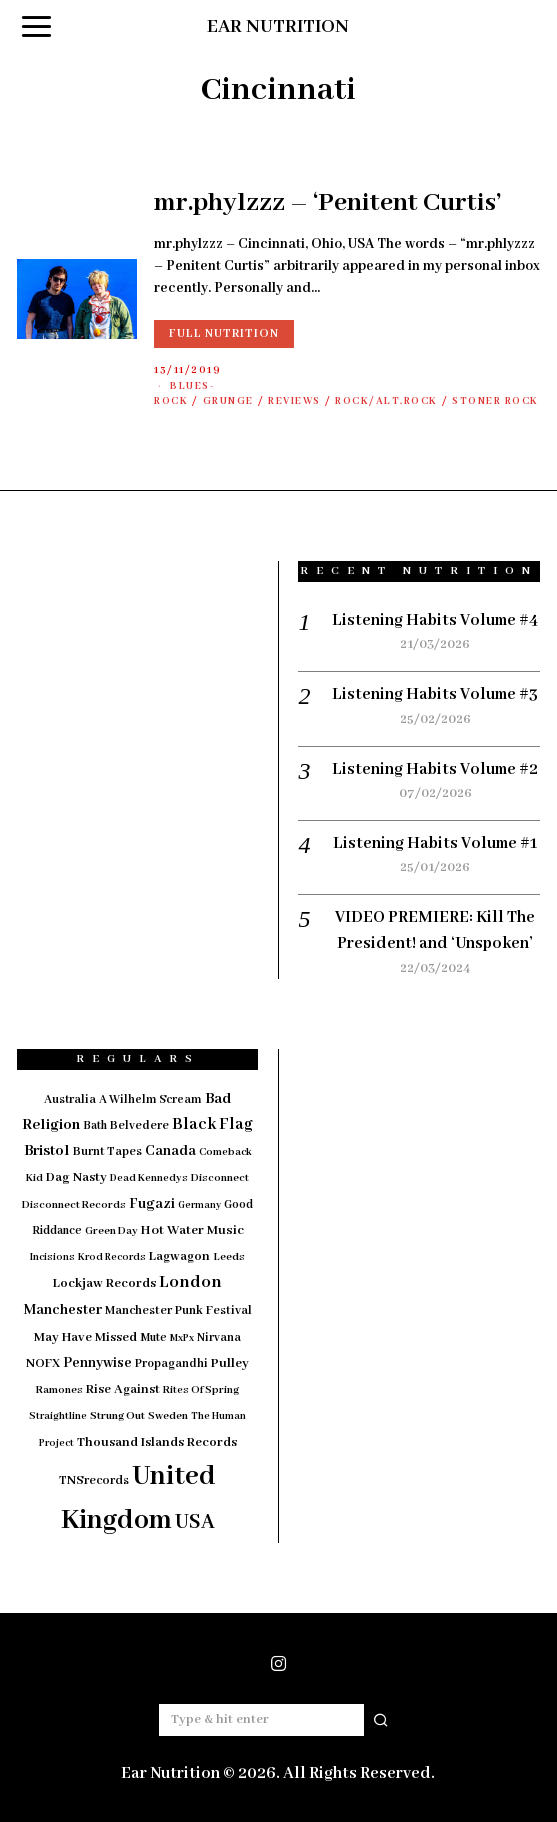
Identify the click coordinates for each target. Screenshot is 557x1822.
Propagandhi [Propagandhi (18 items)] (171, 1363)
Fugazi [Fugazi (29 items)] (152, 1204)
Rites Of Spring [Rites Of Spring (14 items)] (201, 1390)
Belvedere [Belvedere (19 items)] (139, 1125)
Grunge (228, 401)
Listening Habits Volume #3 (435, 694)
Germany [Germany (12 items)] (199, 1205)
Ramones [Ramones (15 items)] (59, 1390)
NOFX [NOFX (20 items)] (43, 1364)
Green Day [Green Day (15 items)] (111, 1231)
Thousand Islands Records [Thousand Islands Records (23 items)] (157, 1442)
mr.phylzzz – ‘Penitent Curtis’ (328, 203)
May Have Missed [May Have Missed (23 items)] (85, 1337)
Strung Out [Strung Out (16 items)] (117, 1416)
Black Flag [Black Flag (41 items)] (212, 1124)
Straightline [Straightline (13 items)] (58, 1416)
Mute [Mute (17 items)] (153, 1337)
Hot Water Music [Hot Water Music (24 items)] (192, 1230)
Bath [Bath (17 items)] (95, 1125)
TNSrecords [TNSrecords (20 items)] (94, 1481)
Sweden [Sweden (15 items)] (168, 1416)
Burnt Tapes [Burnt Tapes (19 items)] (107, 1151)
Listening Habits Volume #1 (435, 843)
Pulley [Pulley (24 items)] (230, 1363)
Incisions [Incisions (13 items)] (52, 1257)
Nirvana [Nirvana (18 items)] (219, 1337)
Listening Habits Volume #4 (435, 620)
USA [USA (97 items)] (195, 1522)
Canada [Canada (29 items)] (170, 1151)
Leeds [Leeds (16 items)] (229, 1257)
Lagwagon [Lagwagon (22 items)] (179, 1256)
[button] (381, 1720)
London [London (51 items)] (190, 1282)
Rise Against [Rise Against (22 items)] (123, 1389)
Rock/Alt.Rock (386, 401)
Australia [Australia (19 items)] (70, 1099)
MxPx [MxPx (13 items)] (182, 1338)
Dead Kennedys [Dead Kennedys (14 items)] (149, 1178)
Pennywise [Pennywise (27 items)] (97, 1363)
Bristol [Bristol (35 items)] (47, 1151)
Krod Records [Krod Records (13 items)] (112, 1257)
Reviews (294, 401)
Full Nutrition (224, 333)
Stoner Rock (495, 401)
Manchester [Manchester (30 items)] (63, 1310)
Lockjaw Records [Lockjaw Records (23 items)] (104, 1283)
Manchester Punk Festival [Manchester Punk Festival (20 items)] (178, 1311)
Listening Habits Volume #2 (435, 769)
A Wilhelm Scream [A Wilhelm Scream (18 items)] (150, 1099)
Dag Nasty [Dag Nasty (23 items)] (76, 1177)
